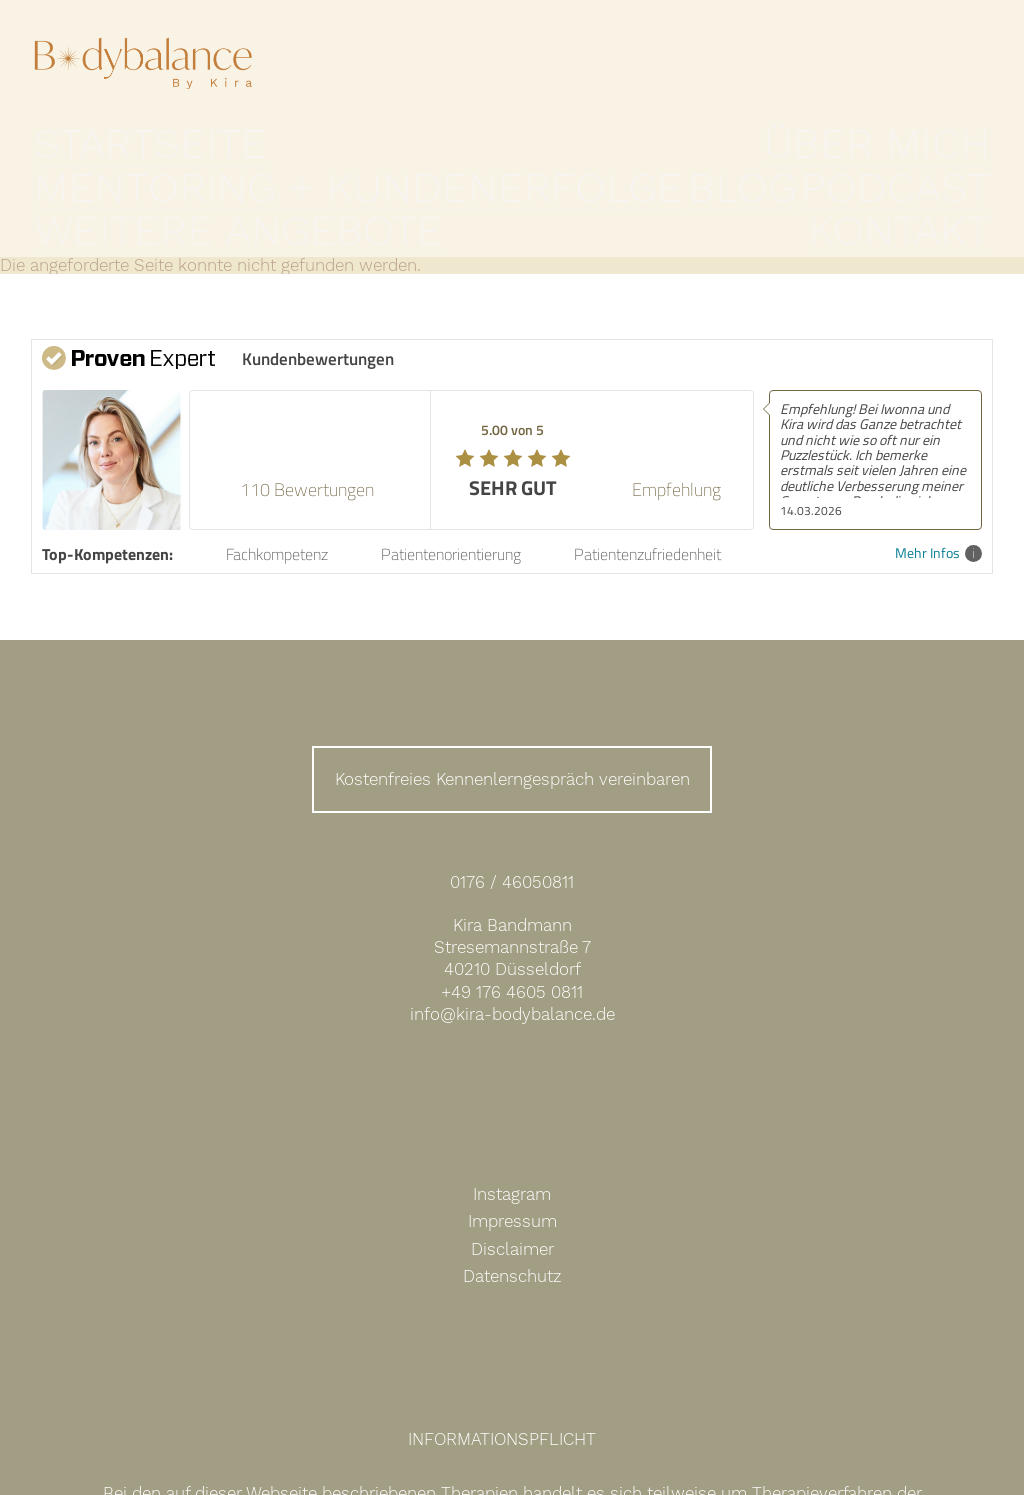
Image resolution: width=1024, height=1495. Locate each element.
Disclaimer (512, 1198)
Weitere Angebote (809, 175)
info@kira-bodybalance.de (512, 964)
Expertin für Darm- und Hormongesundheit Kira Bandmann (144, 78)
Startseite (81, 175)
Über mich (200, 175)
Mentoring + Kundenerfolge (401, 175)
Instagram (512, 1143)
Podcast (664, 175)
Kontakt (953, 175)
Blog (578, 175)
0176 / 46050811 (512, 832)
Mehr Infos (938, 503)
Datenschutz (512, 1225)
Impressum (512, 1170)
